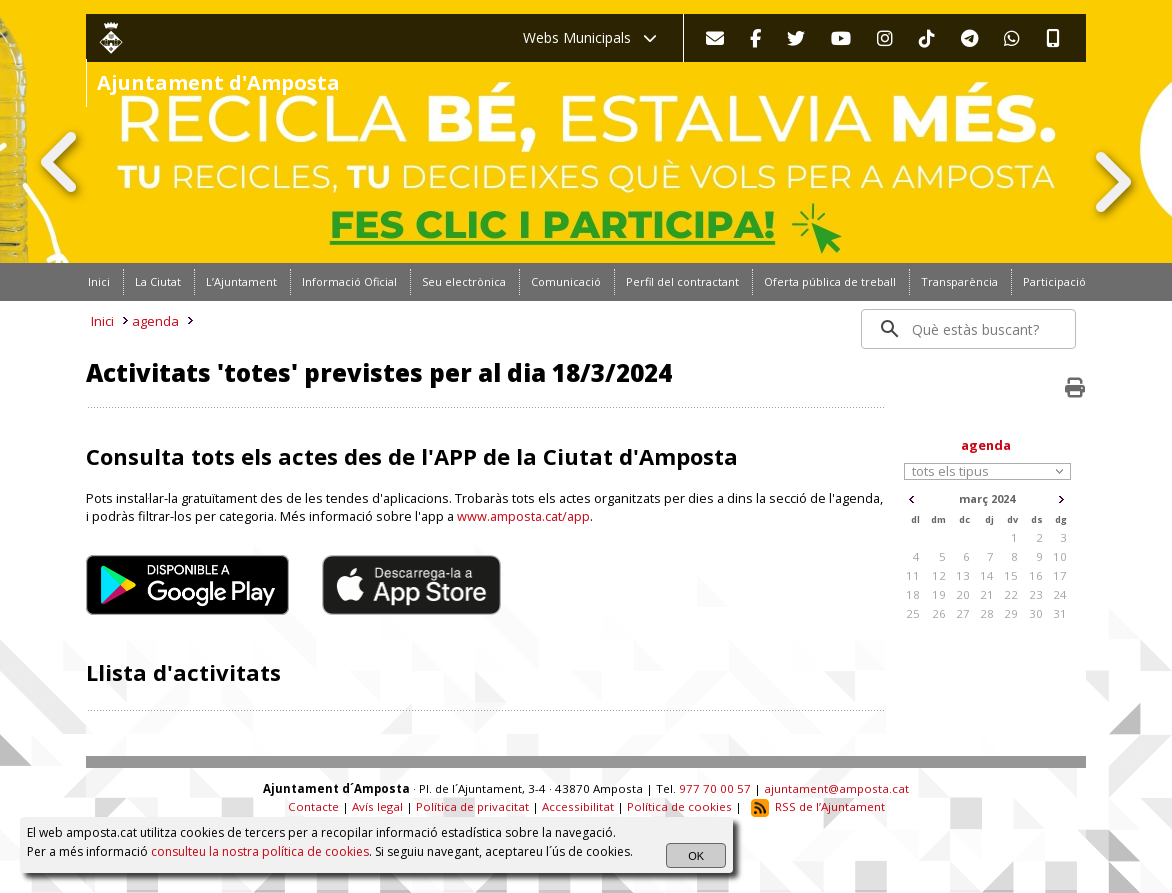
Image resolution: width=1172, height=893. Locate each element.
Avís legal (377, 806)
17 (1060, 575)
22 (1011, 594)
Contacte (313, 806)
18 (913, 594)
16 (1036, 575)
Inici (102, 321)
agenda (155, 321)
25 (913, 613)
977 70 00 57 (715, 788)
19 (939, 594)
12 (939, 575)
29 (1011, 613)
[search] (969, 329)
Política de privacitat (472, 806)
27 (963, 613)
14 (987, 575)
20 (963, 594)
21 (987, 594)
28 (987, 613)
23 (1036, 594)
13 (963, 575)
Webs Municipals (590, 37)
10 (1060, 556)
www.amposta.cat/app (523, 516)
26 (939, 613)
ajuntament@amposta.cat (836, 788)
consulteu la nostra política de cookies (260, 851)
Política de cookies (679, 806)
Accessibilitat (578, 806)
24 (1060, 594)
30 (1036, 613)
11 (913, 575)
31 (1060, 613)
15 (1011, 575)
